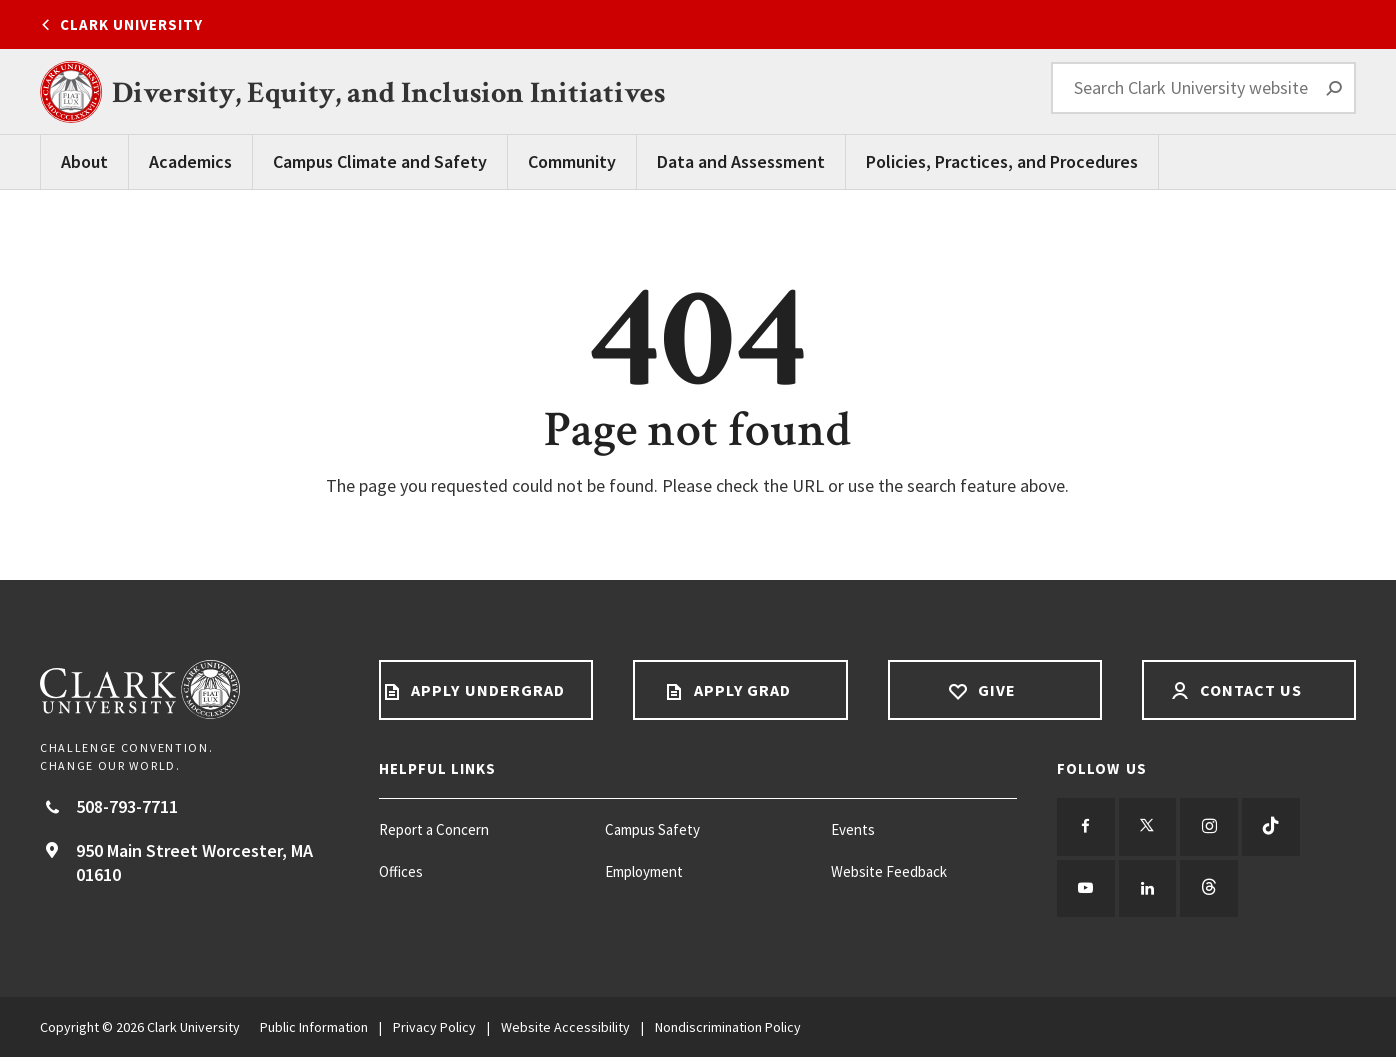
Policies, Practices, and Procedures (1002, 161)
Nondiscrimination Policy (728, 1032)
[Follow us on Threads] (1215, 892)
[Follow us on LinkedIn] (1151, 892)
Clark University (131, 24)
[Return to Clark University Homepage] (189, 689)
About (84, 161)
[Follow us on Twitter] (1151, 828)
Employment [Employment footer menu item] (644, 871)
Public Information (314, 1032)
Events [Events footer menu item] (853, 829)
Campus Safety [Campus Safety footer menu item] (652, 829)
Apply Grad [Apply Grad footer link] (741, 690)
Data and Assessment (741, 161)
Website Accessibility (565, 1032)
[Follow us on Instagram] (1215, 828)
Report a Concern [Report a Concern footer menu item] (434, 829)
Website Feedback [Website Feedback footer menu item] (889, 871)
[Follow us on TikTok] (1279, 828)
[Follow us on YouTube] (1087, 892)
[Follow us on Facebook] (1087, 828)
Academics (190, 161)
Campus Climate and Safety (380, 161)
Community (572, 161)
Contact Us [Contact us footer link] (1249, 690)
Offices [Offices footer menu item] (401, 871)
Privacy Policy (434, 1032)
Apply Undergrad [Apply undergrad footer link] (486, 690)
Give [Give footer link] (994, 690)
